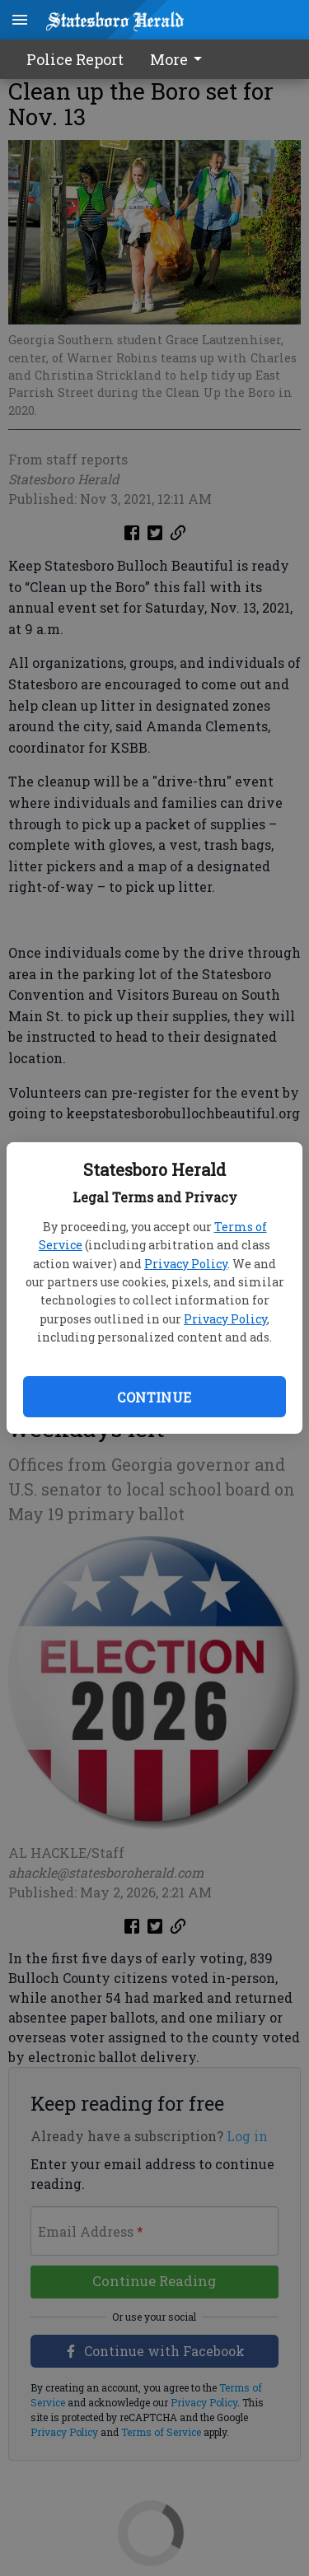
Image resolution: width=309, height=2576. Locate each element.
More (179, 59)
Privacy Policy (185, 1264)
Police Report (75, 59)
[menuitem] (180, 59)
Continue (154, 1397)
